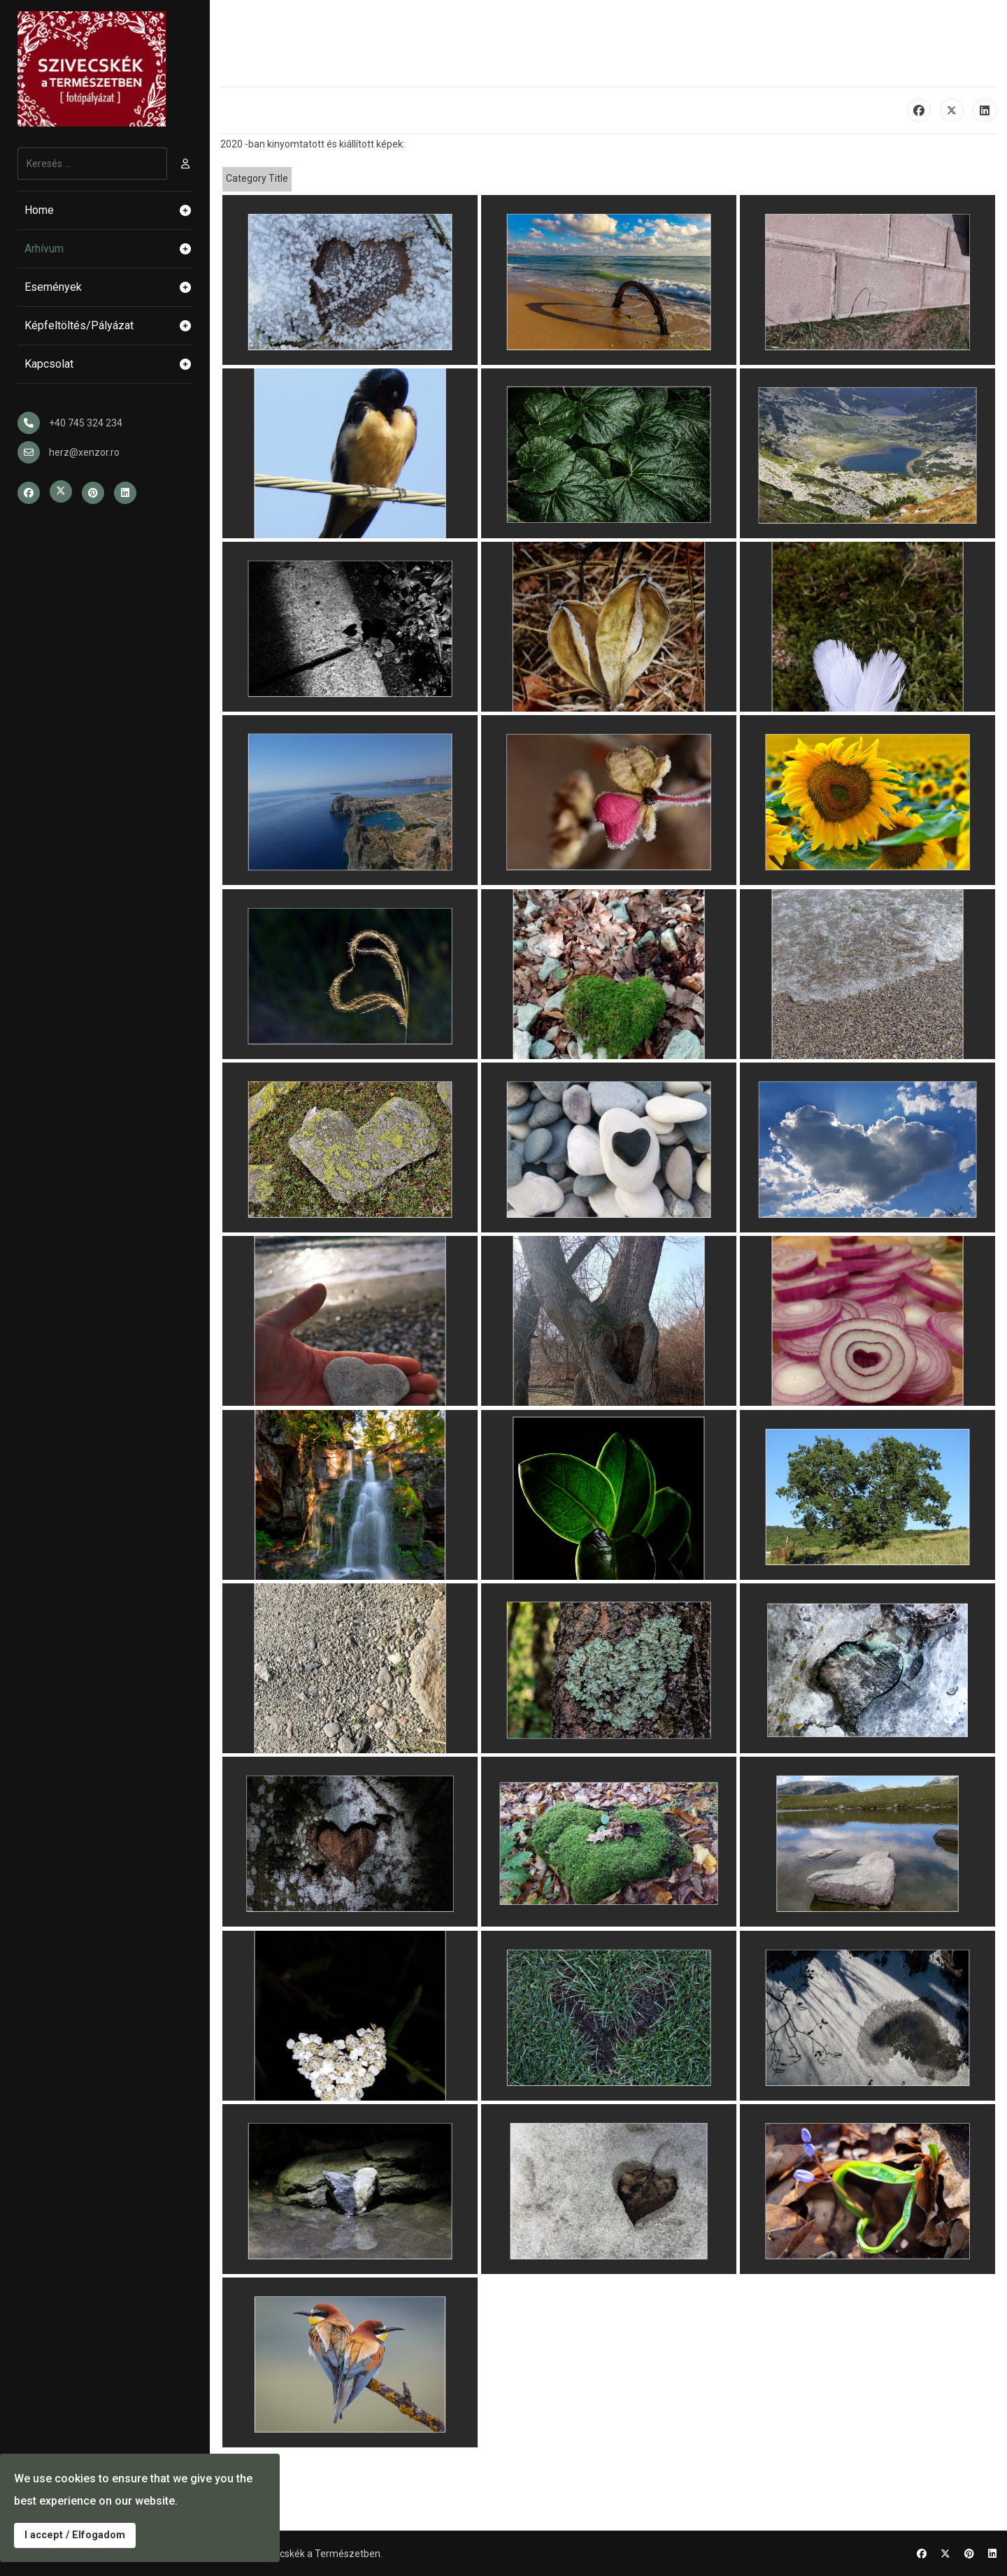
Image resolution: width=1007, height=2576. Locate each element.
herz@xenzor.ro (84, 452)
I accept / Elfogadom (74, 2535)
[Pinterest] (969, 2554)
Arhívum (108, 249)
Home (108, 210)
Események (108, 287)
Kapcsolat (108, 364)
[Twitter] (945, 2554)
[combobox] (92, 163)
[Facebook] (922, 2554)
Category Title (257, 178)
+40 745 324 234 (85, 423)
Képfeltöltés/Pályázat (108, 326)
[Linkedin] (992, 2554)
